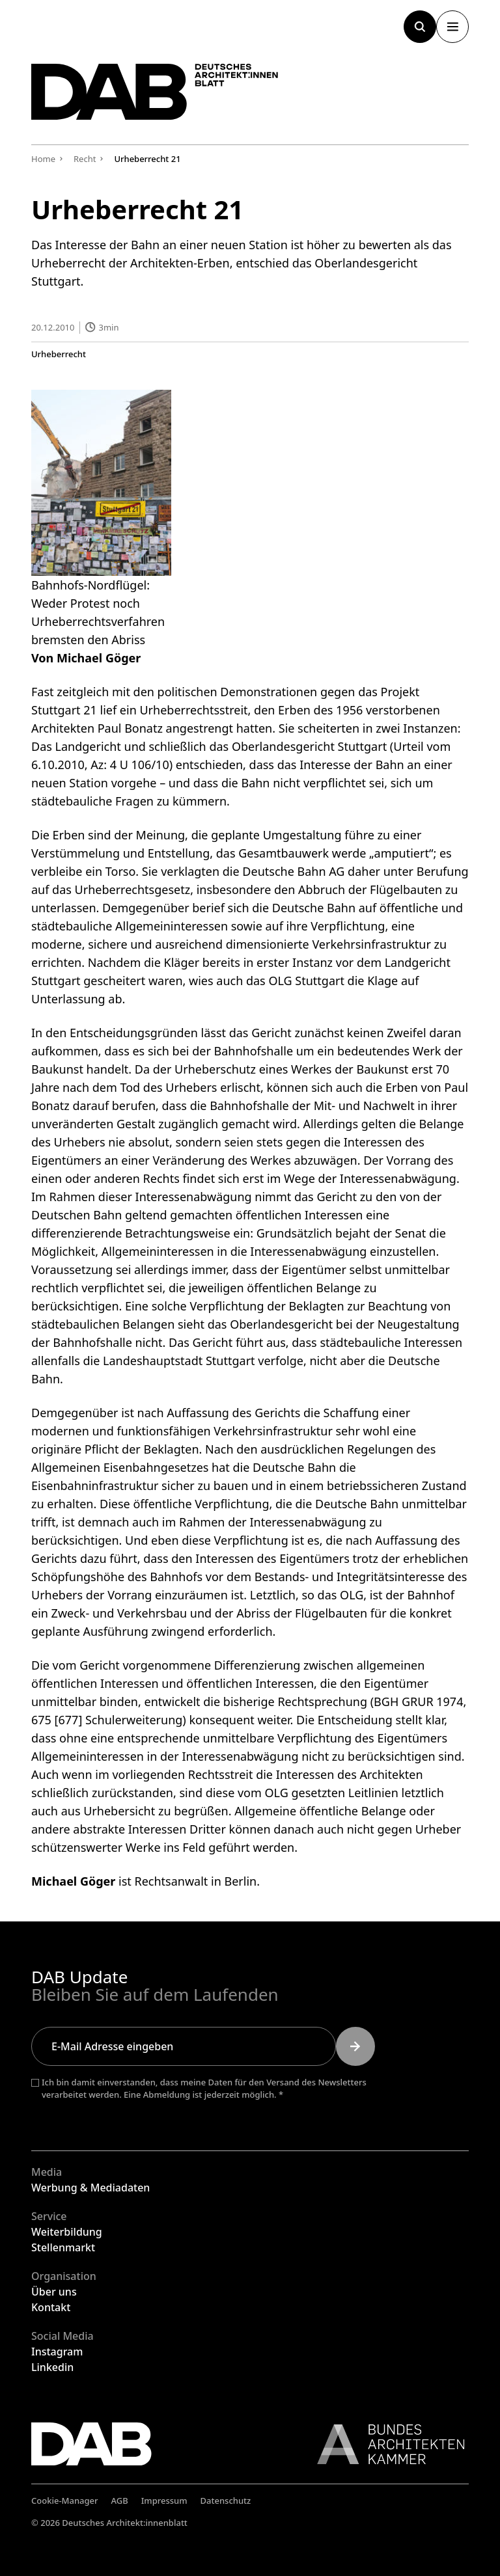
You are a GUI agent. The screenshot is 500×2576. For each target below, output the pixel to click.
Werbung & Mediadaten (90, 2187)
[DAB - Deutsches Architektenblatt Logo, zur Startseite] (155, 92)
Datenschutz (226, 2500)
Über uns (54, 2292)
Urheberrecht (58, 353)
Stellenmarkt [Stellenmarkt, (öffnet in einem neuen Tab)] (63, 2247)
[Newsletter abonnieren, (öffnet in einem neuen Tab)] (355, 2046)
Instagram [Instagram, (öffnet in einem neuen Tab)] (57, 2351)
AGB (119, 2500)
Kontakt (50, 2307)
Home (43, 159)
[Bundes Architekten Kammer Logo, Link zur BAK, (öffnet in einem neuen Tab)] (384, 2444)
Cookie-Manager (64, 2500)
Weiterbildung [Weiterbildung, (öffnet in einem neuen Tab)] (66, 2232)
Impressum (164, 2500)
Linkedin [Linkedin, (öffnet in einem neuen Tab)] (52, 2367)
